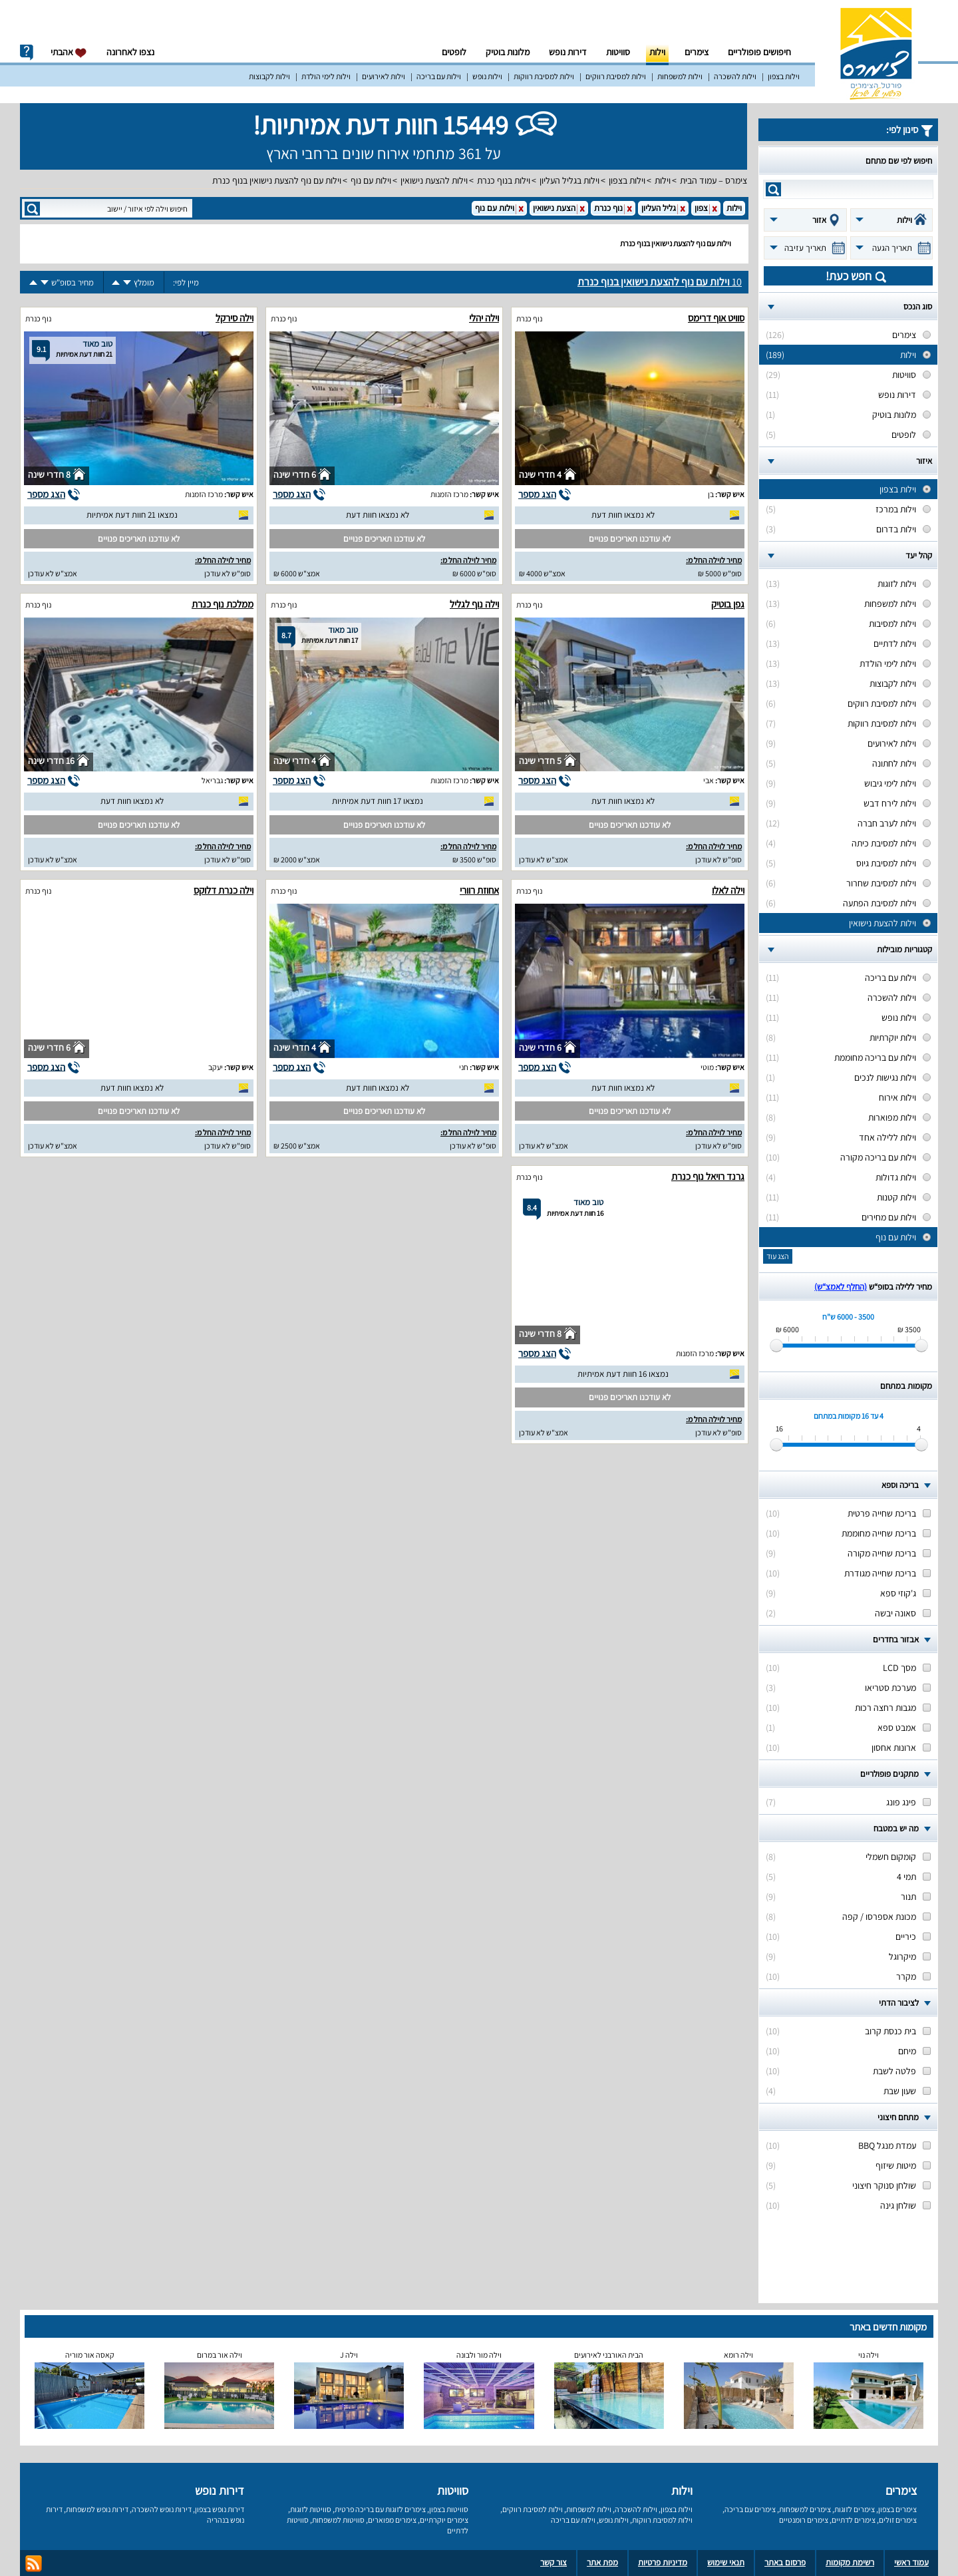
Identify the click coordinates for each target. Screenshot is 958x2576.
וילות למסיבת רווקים (615, 76)
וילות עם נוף (371, 180)
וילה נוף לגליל (474, 604)
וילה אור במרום (219, 2355)
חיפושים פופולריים (759, 52)
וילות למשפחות (680, 76)
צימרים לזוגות (854, 2509)
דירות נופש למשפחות (97, 2509)
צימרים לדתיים (854, 2520)
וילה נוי (868, 2355)
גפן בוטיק (727, 604)
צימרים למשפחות (805, 2509)
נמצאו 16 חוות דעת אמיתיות (623, 1374)
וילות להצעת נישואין (434, 180)
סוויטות (618, 52)
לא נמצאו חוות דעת (623, 514)
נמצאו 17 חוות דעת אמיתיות (377, 801)
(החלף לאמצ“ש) (840, 1286)
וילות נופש (487, 76)
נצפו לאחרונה (130, 52)
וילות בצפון (784, 76)
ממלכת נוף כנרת (222, 604)
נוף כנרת (529, 318)
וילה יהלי (484, 317)
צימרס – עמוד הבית (713, 180)
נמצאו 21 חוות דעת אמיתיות (132, 514)
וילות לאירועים (383, 76)
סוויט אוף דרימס (716, 317)
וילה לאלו (728, 890)
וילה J (349, 2355)
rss (33, 2563)
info (26, 53)
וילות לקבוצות (269, 76)
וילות (657, 52)
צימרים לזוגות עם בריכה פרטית (380, 2509)
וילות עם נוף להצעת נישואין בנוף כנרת (276, 180)
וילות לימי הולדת (326, 76)
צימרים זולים (898, 2520)
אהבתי (69, 52)
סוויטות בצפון (448, 2509)
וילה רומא (738, 2355)
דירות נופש (568, 52)
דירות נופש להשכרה (162, 2509)
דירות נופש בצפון (219, 2509)
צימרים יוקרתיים (444, 2520)
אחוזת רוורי (479, 890)
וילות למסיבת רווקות (544, 76)
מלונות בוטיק (508, 52)
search (773, 189)
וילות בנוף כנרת (503, 180)
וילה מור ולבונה (479, 2355)
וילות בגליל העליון (569, 180)
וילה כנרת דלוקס (223, 890)
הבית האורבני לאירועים (608, 2355)
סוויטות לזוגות (310, 2509)
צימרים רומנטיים (803, 2520)
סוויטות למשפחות (338, 2520)
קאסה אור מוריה (89, 2355)
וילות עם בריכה (438, 76)
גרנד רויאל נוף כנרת (707, 1176)
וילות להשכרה (735, 76)
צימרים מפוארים (392, 2520)
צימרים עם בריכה (750, 2509)
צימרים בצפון (897, 2509)
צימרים (697, 52)
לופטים (454, 52)
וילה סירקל (234, 317)
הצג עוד (777, 1256)
